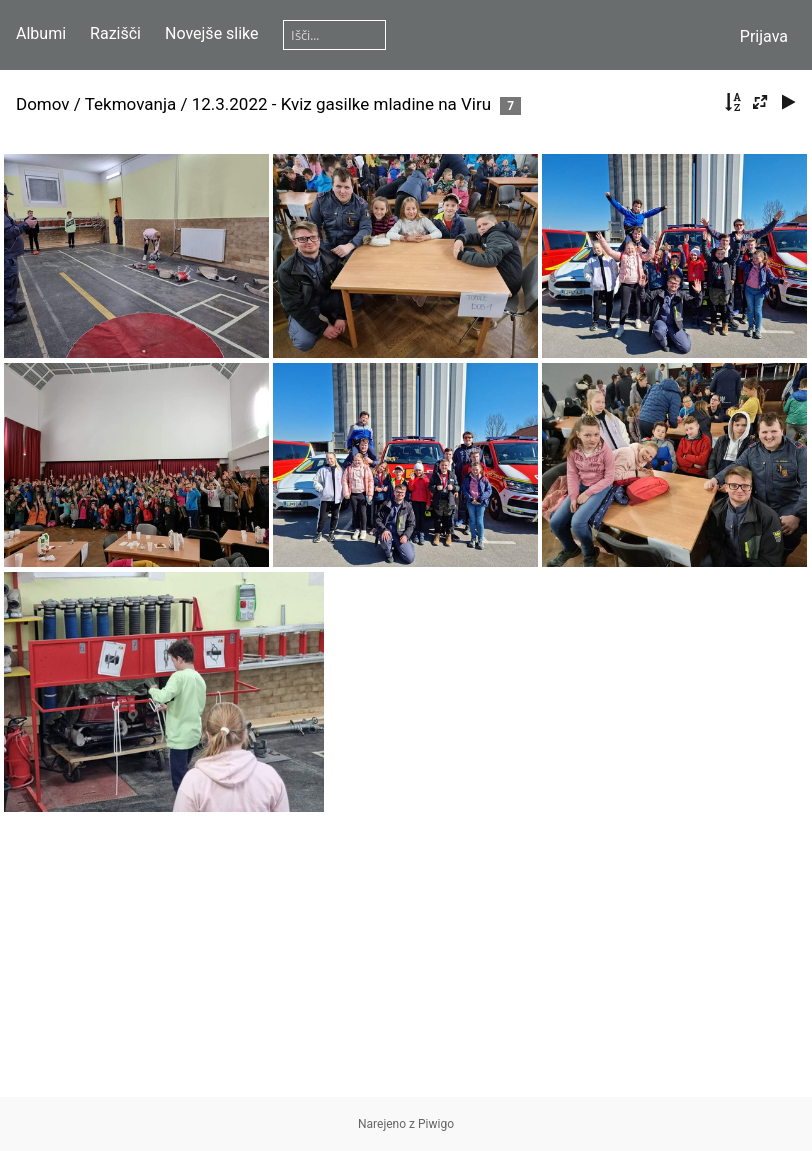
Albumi (41, 33)
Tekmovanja (131, 104)
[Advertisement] (406, 957)
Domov (43, 104)
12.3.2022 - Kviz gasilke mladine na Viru (341, 104)
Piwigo (436, 1124)
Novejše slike (212, 33)
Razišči (115, 33)
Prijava (764, 36)
